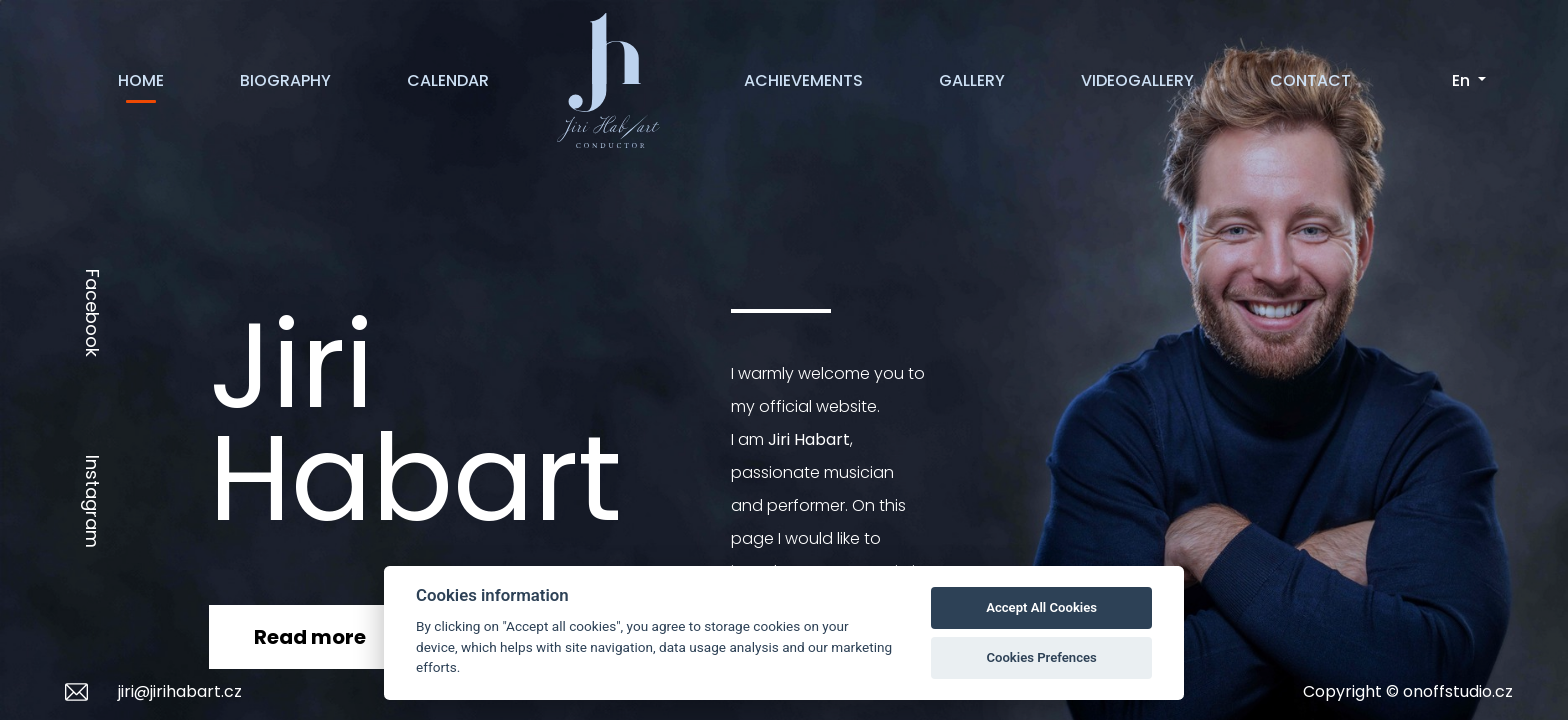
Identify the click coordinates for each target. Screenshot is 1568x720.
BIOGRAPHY (285, 80)
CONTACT (1310, 80)
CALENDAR (448, 80)
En (1463, 80)
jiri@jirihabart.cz (180, 691)
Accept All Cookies (1041, 607)
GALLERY (972, 80)
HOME (141, 80)
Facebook (92, 313)
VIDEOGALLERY (1137, 80)
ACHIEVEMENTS (803, 80)
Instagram (92, 501)
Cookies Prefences (1041, 657)
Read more (310, 637)
